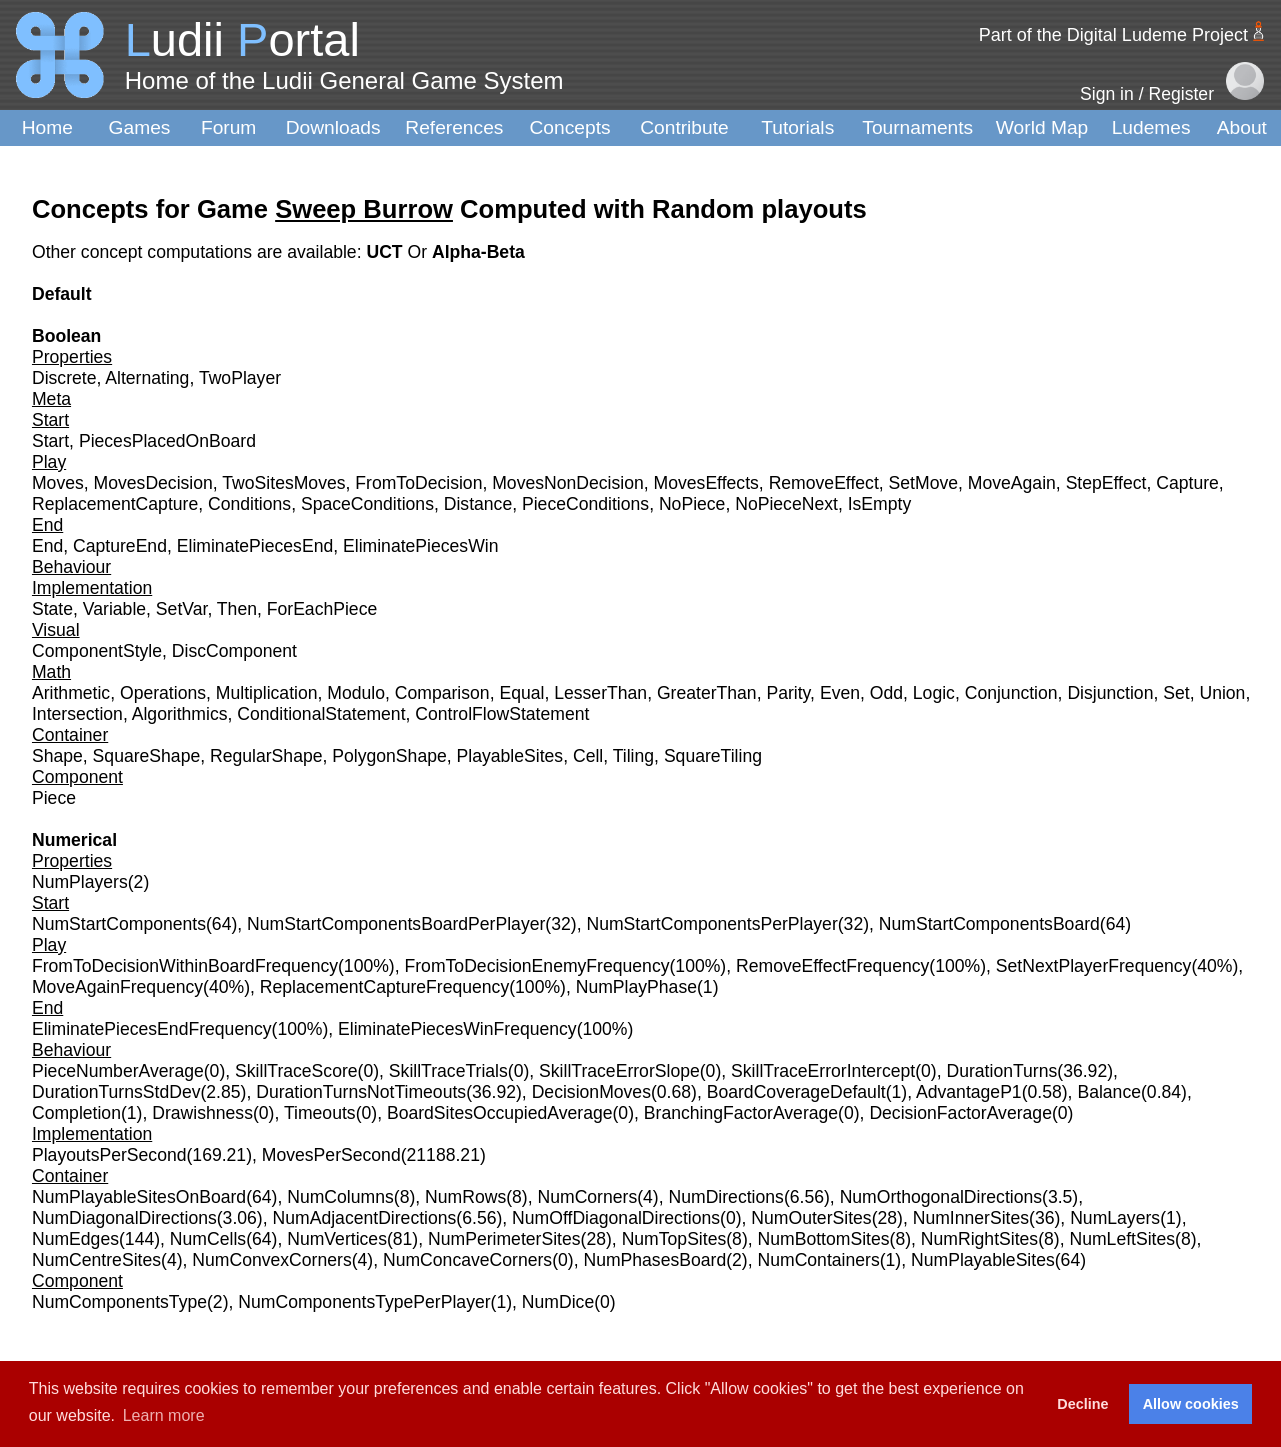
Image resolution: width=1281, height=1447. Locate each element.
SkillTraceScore (296, 1071)
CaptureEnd (120, 546)
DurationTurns (1001, 1071)
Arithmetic (71, 693)
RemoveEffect (824, 483)
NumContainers (818, 1260)
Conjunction (1011, 693)
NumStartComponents (119, 924)
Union (1222, 693)
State (52, 609)
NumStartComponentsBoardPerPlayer (396, 924)
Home (47, 127)
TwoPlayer (240, 378)
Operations (163, 693)
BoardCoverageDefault (796, 1092)
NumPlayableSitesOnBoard (139, 1197)
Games (140, 127)
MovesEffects (706, 483)
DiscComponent (234, 651)
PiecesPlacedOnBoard (167, 441)
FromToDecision (418, 483)
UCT (386, 252)
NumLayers (1115, 1218)
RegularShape (266, 756)
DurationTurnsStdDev (116, 1092)
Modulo (356, 693)
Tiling (633, 756)
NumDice (558, 1302)
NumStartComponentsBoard (989, 924)
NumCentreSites (96, 1260)
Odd (886, 693)
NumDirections (726, 1197)
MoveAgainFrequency (117, 987)
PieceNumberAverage (118, 1071)
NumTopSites (674, 1239)
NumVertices (337, 1239)
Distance (478, 504)
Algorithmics (180, 714)
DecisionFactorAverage (960, 1113)
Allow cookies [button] (1191, 1404)
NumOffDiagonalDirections (616, 1218)
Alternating (147, 378)
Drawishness (202, 1113)
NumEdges (75, 1239)
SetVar (182, 609)
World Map (1042, 127)
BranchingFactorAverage (741, 1113)
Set (1176, 693)
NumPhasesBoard (654, 1260)
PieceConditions (585, 504)
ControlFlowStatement (502, 714)
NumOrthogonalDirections (941, 1197)
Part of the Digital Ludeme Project (1113, 35)
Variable (114, 609)
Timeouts (320, 1113)
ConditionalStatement (321, 714)
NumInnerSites (971, 1218)
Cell (588, 756)
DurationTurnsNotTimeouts (361, 1092)
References (454, 127)
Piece (54, 798)
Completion (76, 1113)
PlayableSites (510, 756)
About (1242, 127)
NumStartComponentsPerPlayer (711, 924)
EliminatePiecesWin (420, 546)
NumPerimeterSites (504, 1239)
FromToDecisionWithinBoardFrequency (185, 966)
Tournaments (917, 127)
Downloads (333, 127)
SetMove (923, 483)
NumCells (208, 1239)
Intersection (77, 714)
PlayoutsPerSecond (109, 1155)
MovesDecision (153, 483)
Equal (521, 693)
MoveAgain (1012, 483)
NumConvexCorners (271, 1260)
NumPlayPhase (636, 987)
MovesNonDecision (568, 483)
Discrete (64, 378)
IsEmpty (880, 504)
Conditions (249, 504)
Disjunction (1110, 693)
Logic (934, 693)
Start (50, 441)
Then (237, 609)
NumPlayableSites (983, 1260)
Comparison (442, 693)
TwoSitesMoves (283, 483)
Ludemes (1151, 127)
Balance (1109, 1092)
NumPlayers (80, 882)
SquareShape (147, 756)
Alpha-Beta (478, 252)
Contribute (684, 127)
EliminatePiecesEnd (255, 546)
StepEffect (1106, 483)
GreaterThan (707, 693)
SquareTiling (713, 756)
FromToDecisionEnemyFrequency (537, 966)
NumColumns (340, 1197)
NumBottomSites (824, 1239)
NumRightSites (979, 1239)
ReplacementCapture (115, 504)
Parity (788, 693)
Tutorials (797, 127)
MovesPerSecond (331, 1155)
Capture (1187, 483)
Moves (58, 483)
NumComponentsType (119, 1302)
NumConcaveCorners (467, 1260)
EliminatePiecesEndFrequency (152, 1029)
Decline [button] (1082, 1404)
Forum (228, 127)
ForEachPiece (322, 609)
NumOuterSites (811, 1218)
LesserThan (600, 693)
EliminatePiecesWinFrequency (457, 1029)
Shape (57, 756)
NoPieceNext (786, 504)
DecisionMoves (591, 1092)
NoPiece (692, 504)
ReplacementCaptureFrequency (384, 987)
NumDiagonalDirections (124, 1218)
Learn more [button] (164, 1415)
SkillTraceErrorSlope (619, 1071)
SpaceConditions (367, 504)
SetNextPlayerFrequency (1094, 966)
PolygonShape (389, 756)
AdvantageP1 (969, 1092)
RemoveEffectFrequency (832, 966)
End (47, 546)
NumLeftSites (1122, 1239)
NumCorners (587, 1197)
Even (840, 693)
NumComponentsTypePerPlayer (364, 1302)
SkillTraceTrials (448, 1071)
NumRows (465, 1197)
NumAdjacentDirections (365, 1218)
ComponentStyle (97, 651)
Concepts (570, 127)
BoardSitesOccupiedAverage (500, 1113)
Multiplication (267, 693)
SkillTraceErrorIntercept (823, 1071)
